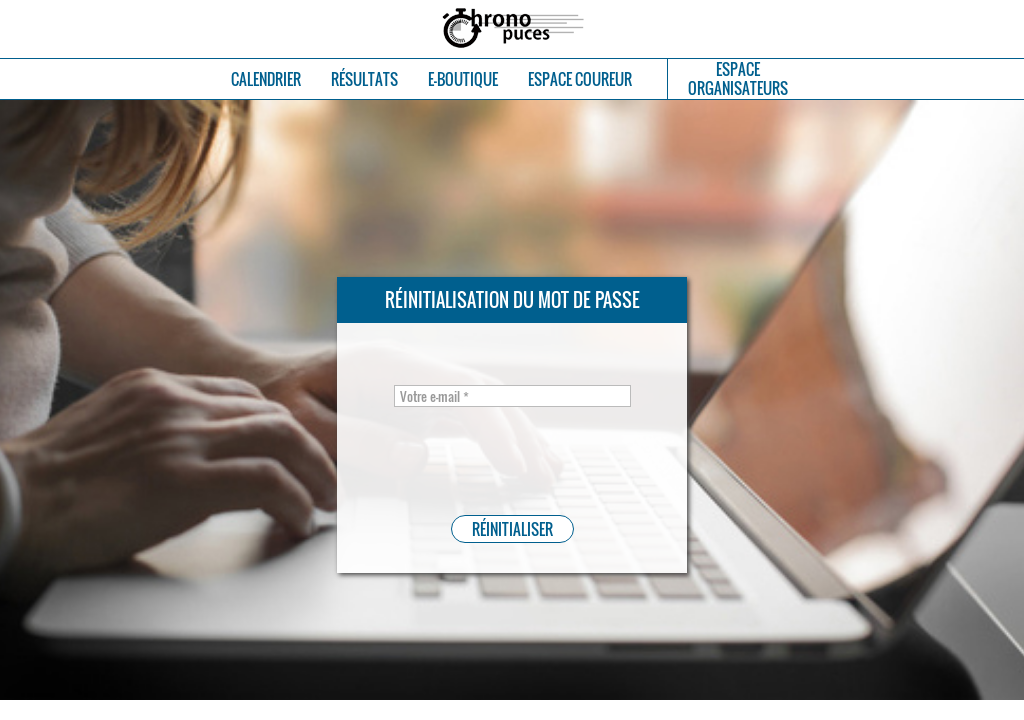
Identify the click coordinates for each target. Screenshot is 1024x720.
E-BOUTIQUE (463, 79)
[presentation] (489, 456)
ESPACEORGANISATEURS (738, 79)
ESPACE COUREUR (580, 79)
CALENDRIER (266, 79)
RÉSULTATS (364, 79)
